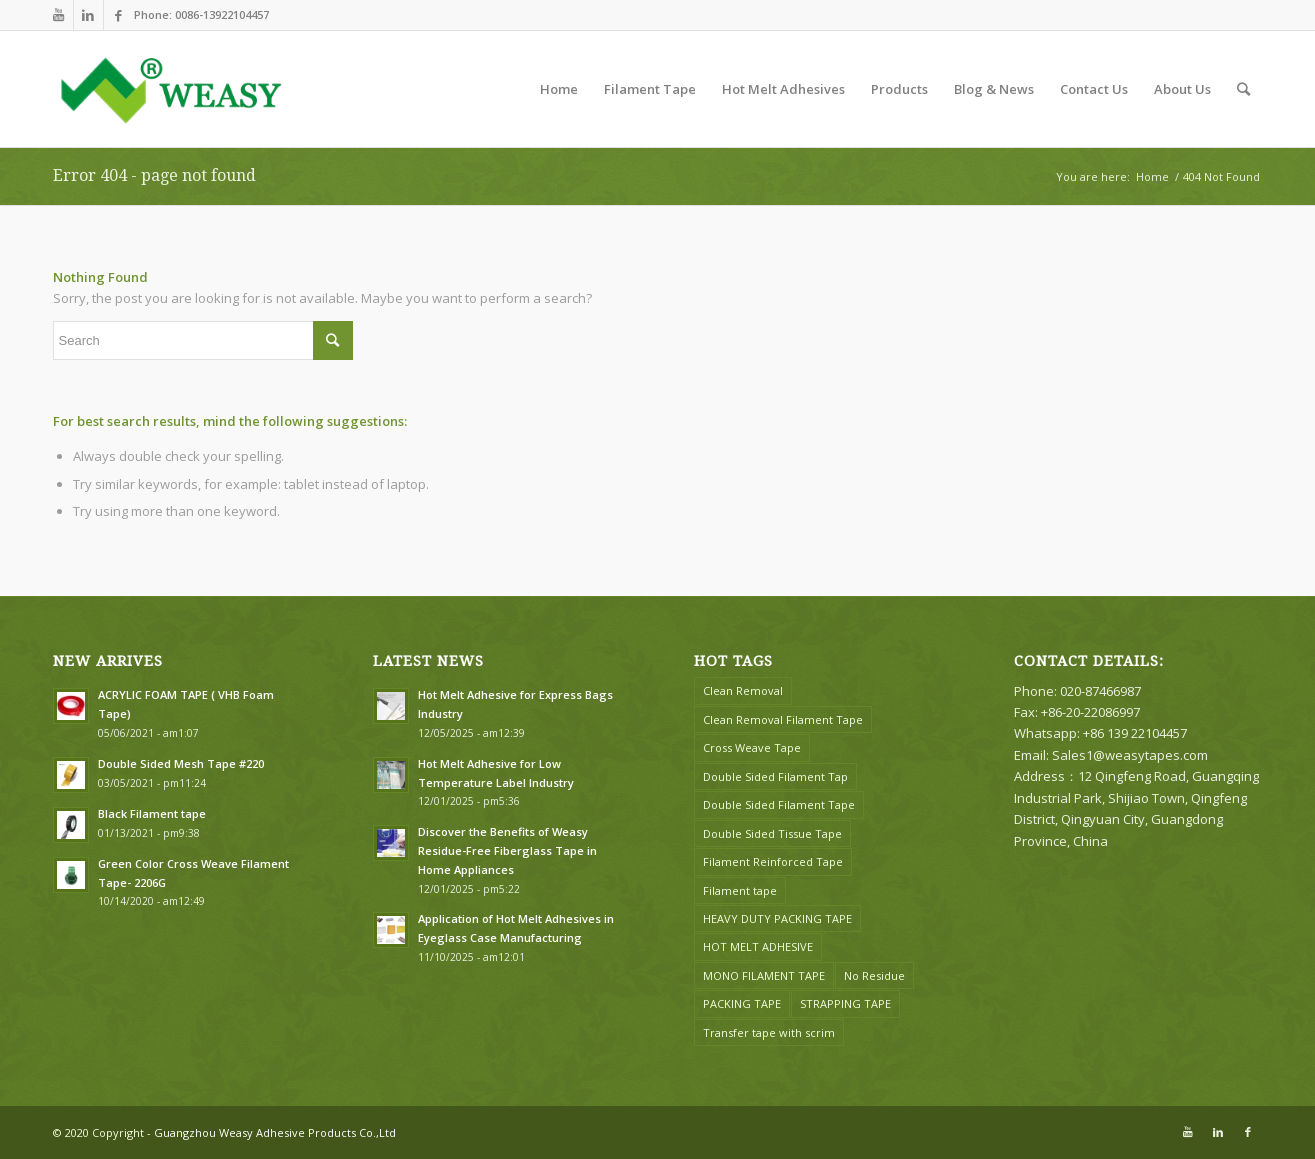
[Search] (1243, 89)
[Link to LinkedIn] (88, 15)
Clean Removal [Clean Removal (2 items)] (743, 690)
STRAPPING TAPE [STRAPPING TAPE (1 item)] (845, 1003)
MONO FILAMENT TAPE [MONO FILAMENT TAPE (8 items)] (764, 975)
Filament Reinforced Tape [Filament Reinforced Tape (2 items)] (773, 861)
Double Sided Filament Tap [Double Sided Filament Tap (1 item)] (775, 776)
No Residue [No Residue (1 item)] (874, 975)
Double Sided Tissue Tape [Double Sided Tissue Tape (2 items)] (772, 833)
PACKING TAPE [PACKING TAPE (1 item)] (742, 1003)
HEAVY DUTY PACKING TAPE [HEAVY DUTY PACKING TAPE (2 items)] (777, 918)
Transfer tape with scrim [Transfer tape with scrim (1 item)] (769, 1032)
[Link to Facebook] (119, 15)
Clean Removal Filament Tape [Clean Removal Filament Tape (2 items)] (783, 719)
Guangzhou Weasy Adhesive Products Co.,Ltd (275, 1132)
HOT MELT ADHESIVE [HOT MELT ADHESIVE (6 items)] (758, 946)
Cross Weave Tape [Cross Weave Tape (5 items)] (752, 747)
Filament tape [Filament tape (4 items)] (740, 890)
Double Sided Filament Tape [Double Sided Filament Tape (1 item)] (779, 804)
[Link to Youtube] (58, 15)
